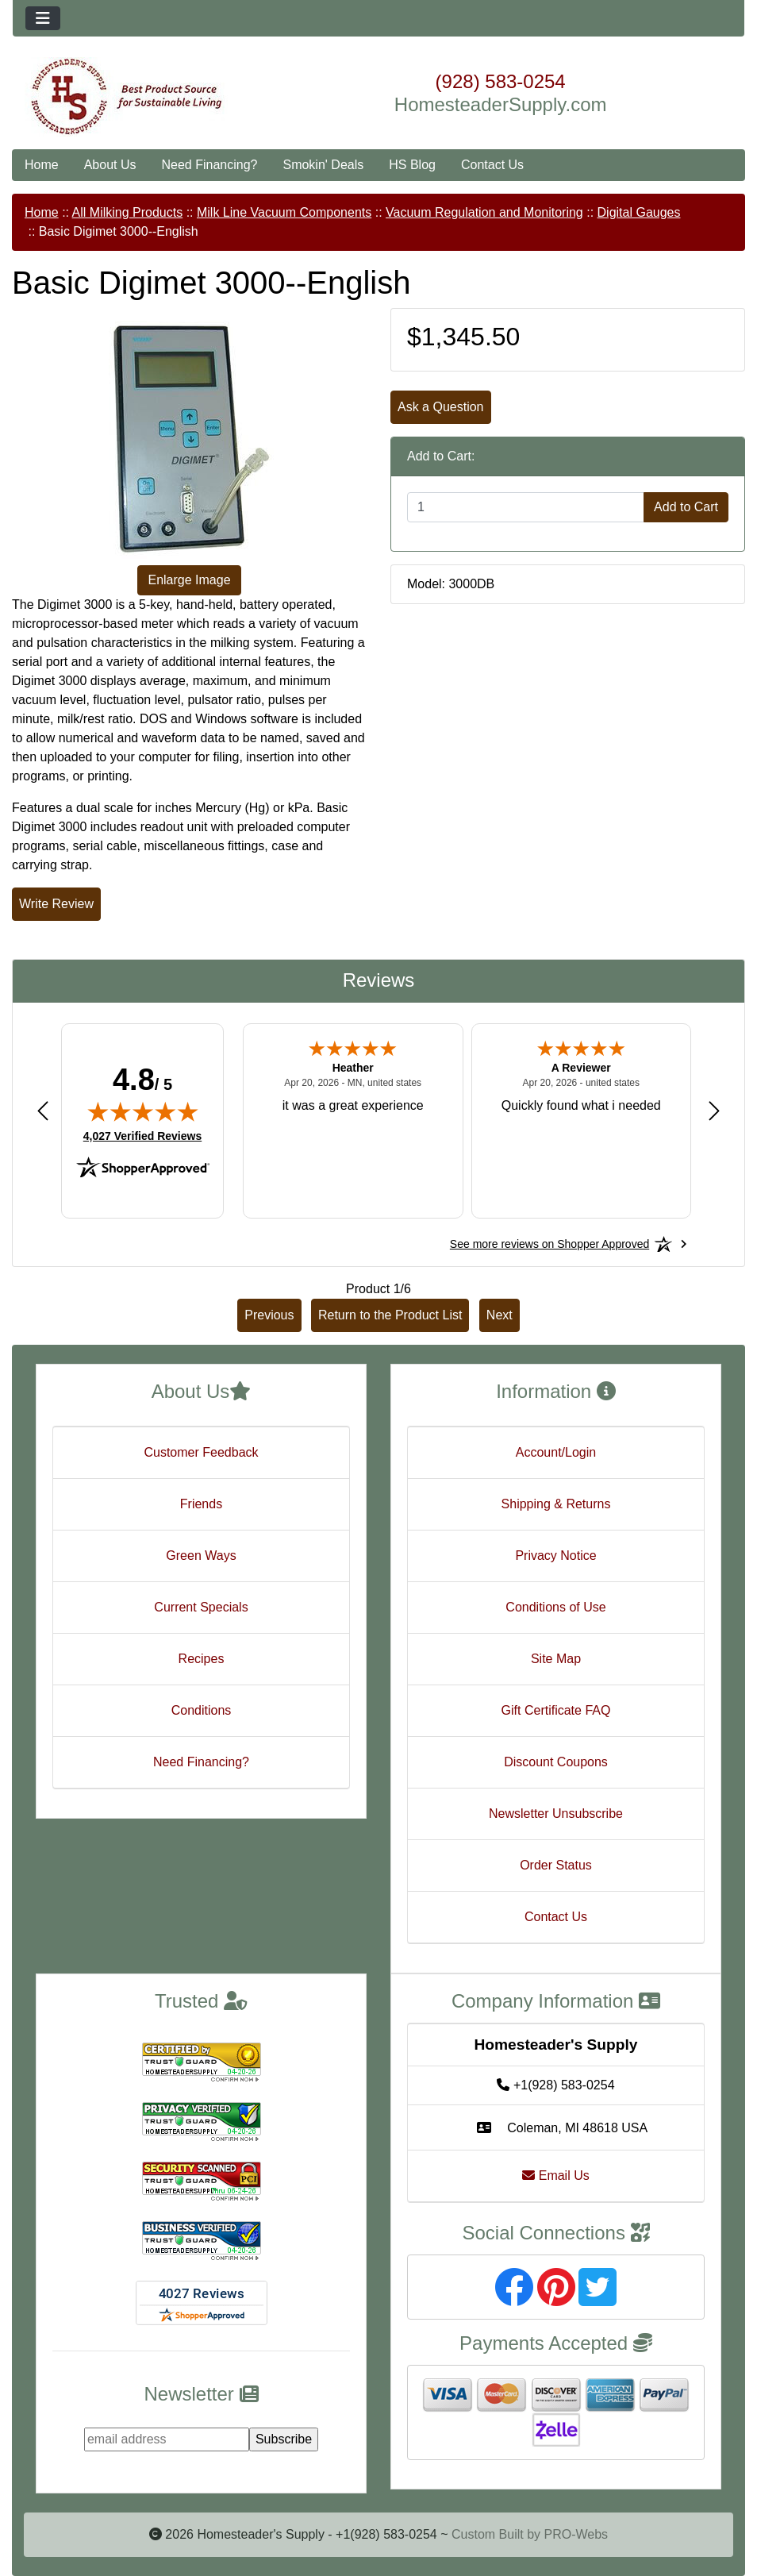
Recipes (202, 1658)
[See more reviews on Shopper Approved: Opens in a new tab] (549, 1244)
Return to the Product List (390, 1315)
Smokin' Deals (322, 164)
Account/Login (556, 1452)
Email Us (555, 2175)
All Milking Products (127, 212)
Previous (269, 1315)
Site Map (556, 1658)
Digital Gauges (639, 212)
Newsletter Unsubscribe (556, 1813)
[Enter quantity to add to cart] (525, 507)
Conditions (201, 1710)
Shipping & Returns (556, 1504)
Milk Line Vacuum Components (284, 212)
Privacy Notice (555, 1555)
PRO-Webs (576, 2534)
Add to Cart (686, 507)
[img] (142, 1111)
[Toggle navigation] (42, 18)
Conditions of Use (555, 1607)
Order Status (556, 1865)
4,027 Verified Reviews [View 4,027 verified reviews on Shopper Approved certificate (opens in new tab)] (142, 1135)
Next (499, 1315)
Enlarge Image (189, 580)
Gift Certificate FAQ (556, 1710)
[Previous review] (42, 1110)
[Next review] (714, 1110)
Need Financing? (210, 164)
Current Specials (201, 1607)
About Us (110, 164)
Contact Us (492, 164)
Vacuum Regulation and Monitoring (484, 212)
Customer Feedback (201, 1452)
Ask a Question (441, 407)
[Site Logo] (134, 97)
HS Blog (412, 164)
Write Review (56, 904)
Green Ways (201, 1555)
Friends (201, 1504)
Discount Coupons (556, 1762)
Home (42, 164)
